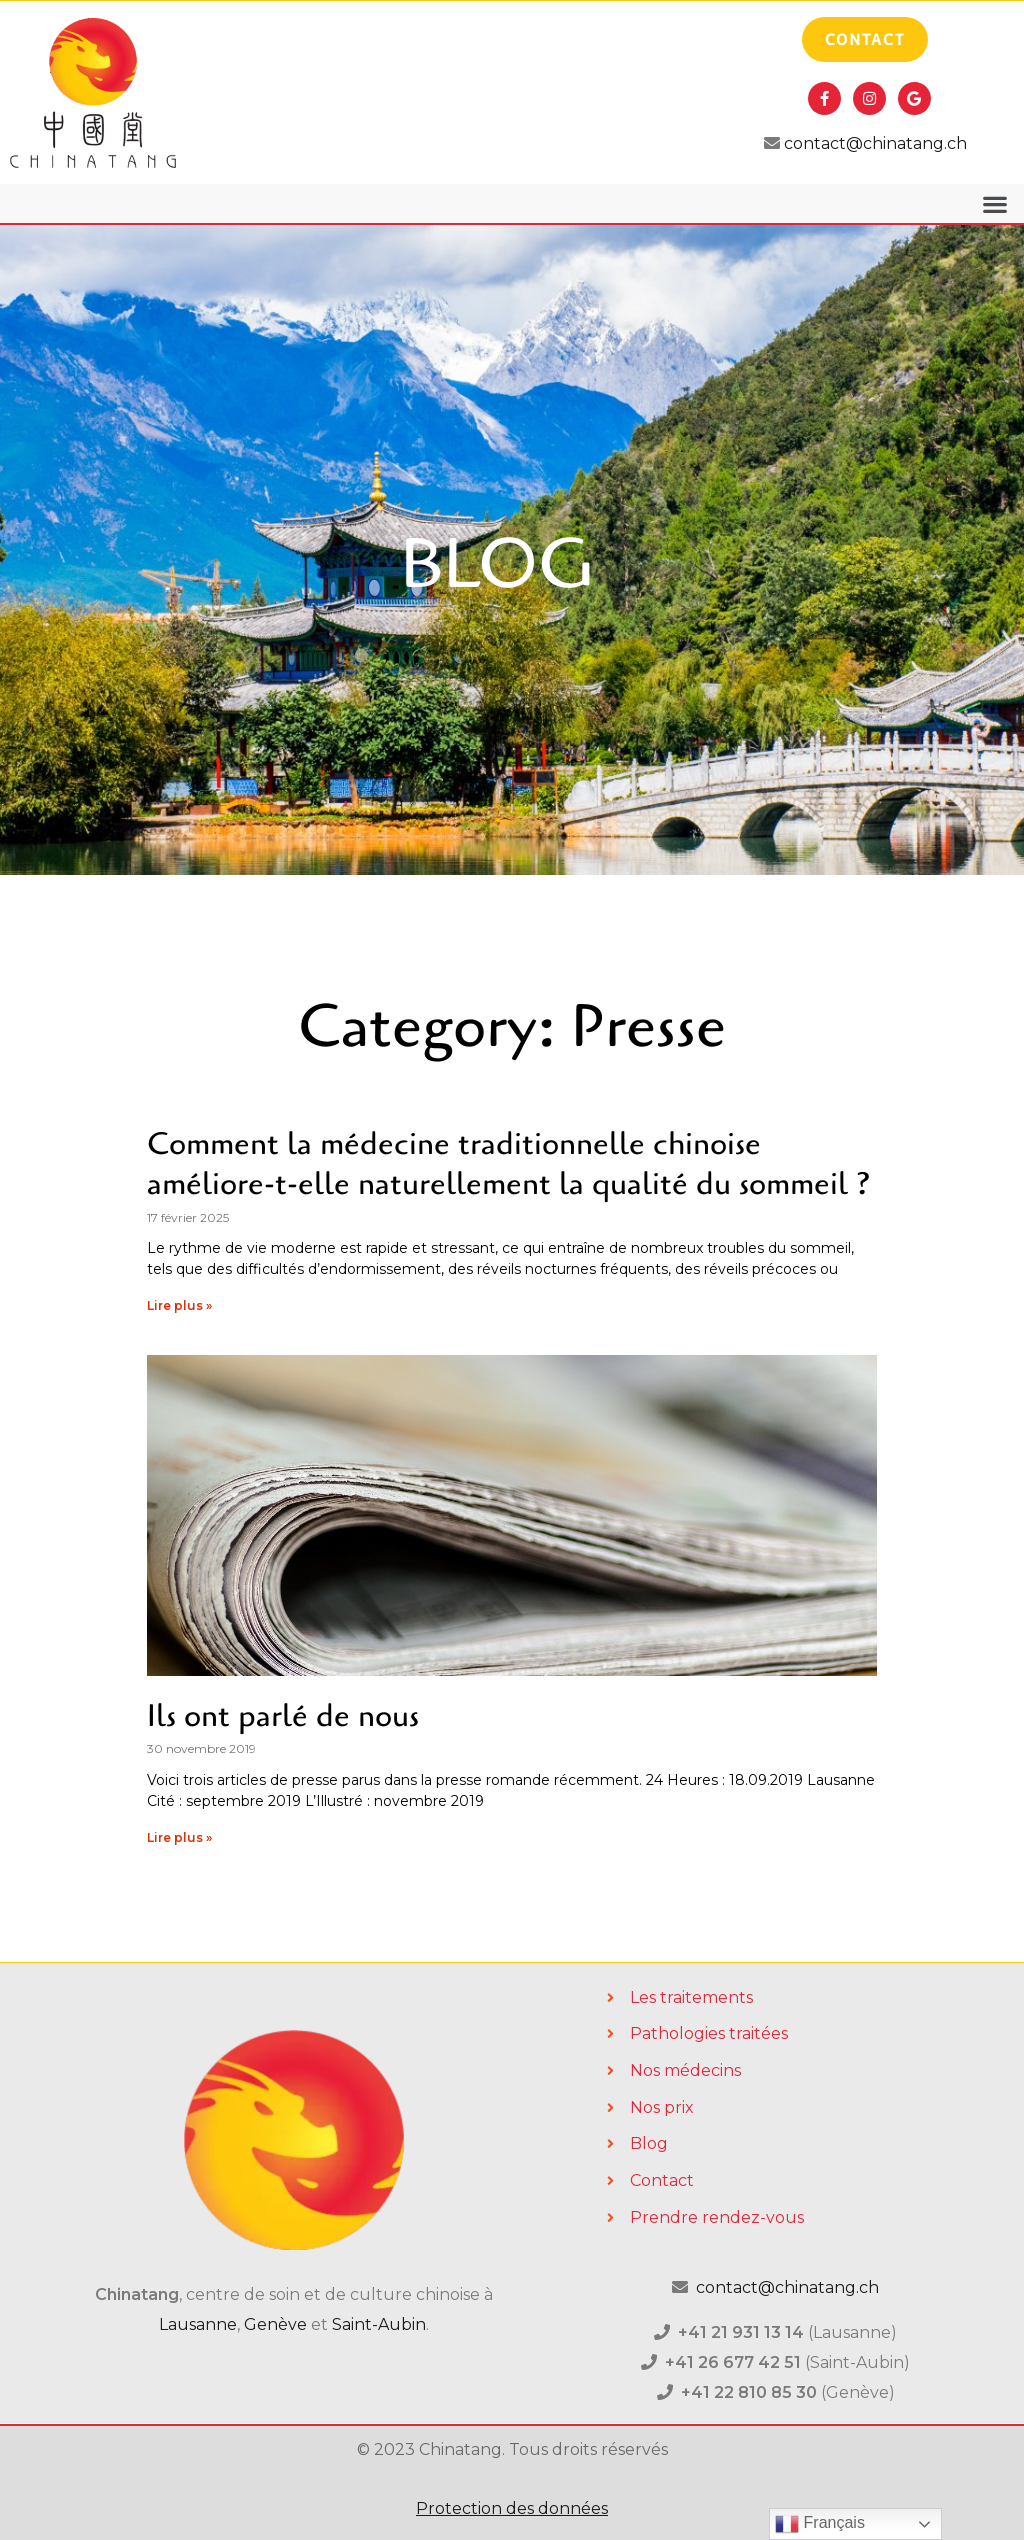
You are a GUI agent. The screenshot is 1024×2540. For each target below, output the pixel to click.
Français (820, 2524)
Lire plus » (179, 1305)
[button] (994, 203)
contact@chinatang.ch (873, 143)
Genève (275, 2324)
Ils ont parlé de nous (283, 1716)
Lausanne (198, 2324)
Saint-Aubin (379, 2324)
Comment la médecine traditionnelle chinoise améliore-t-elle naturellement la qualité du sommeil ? (509, 1164)
